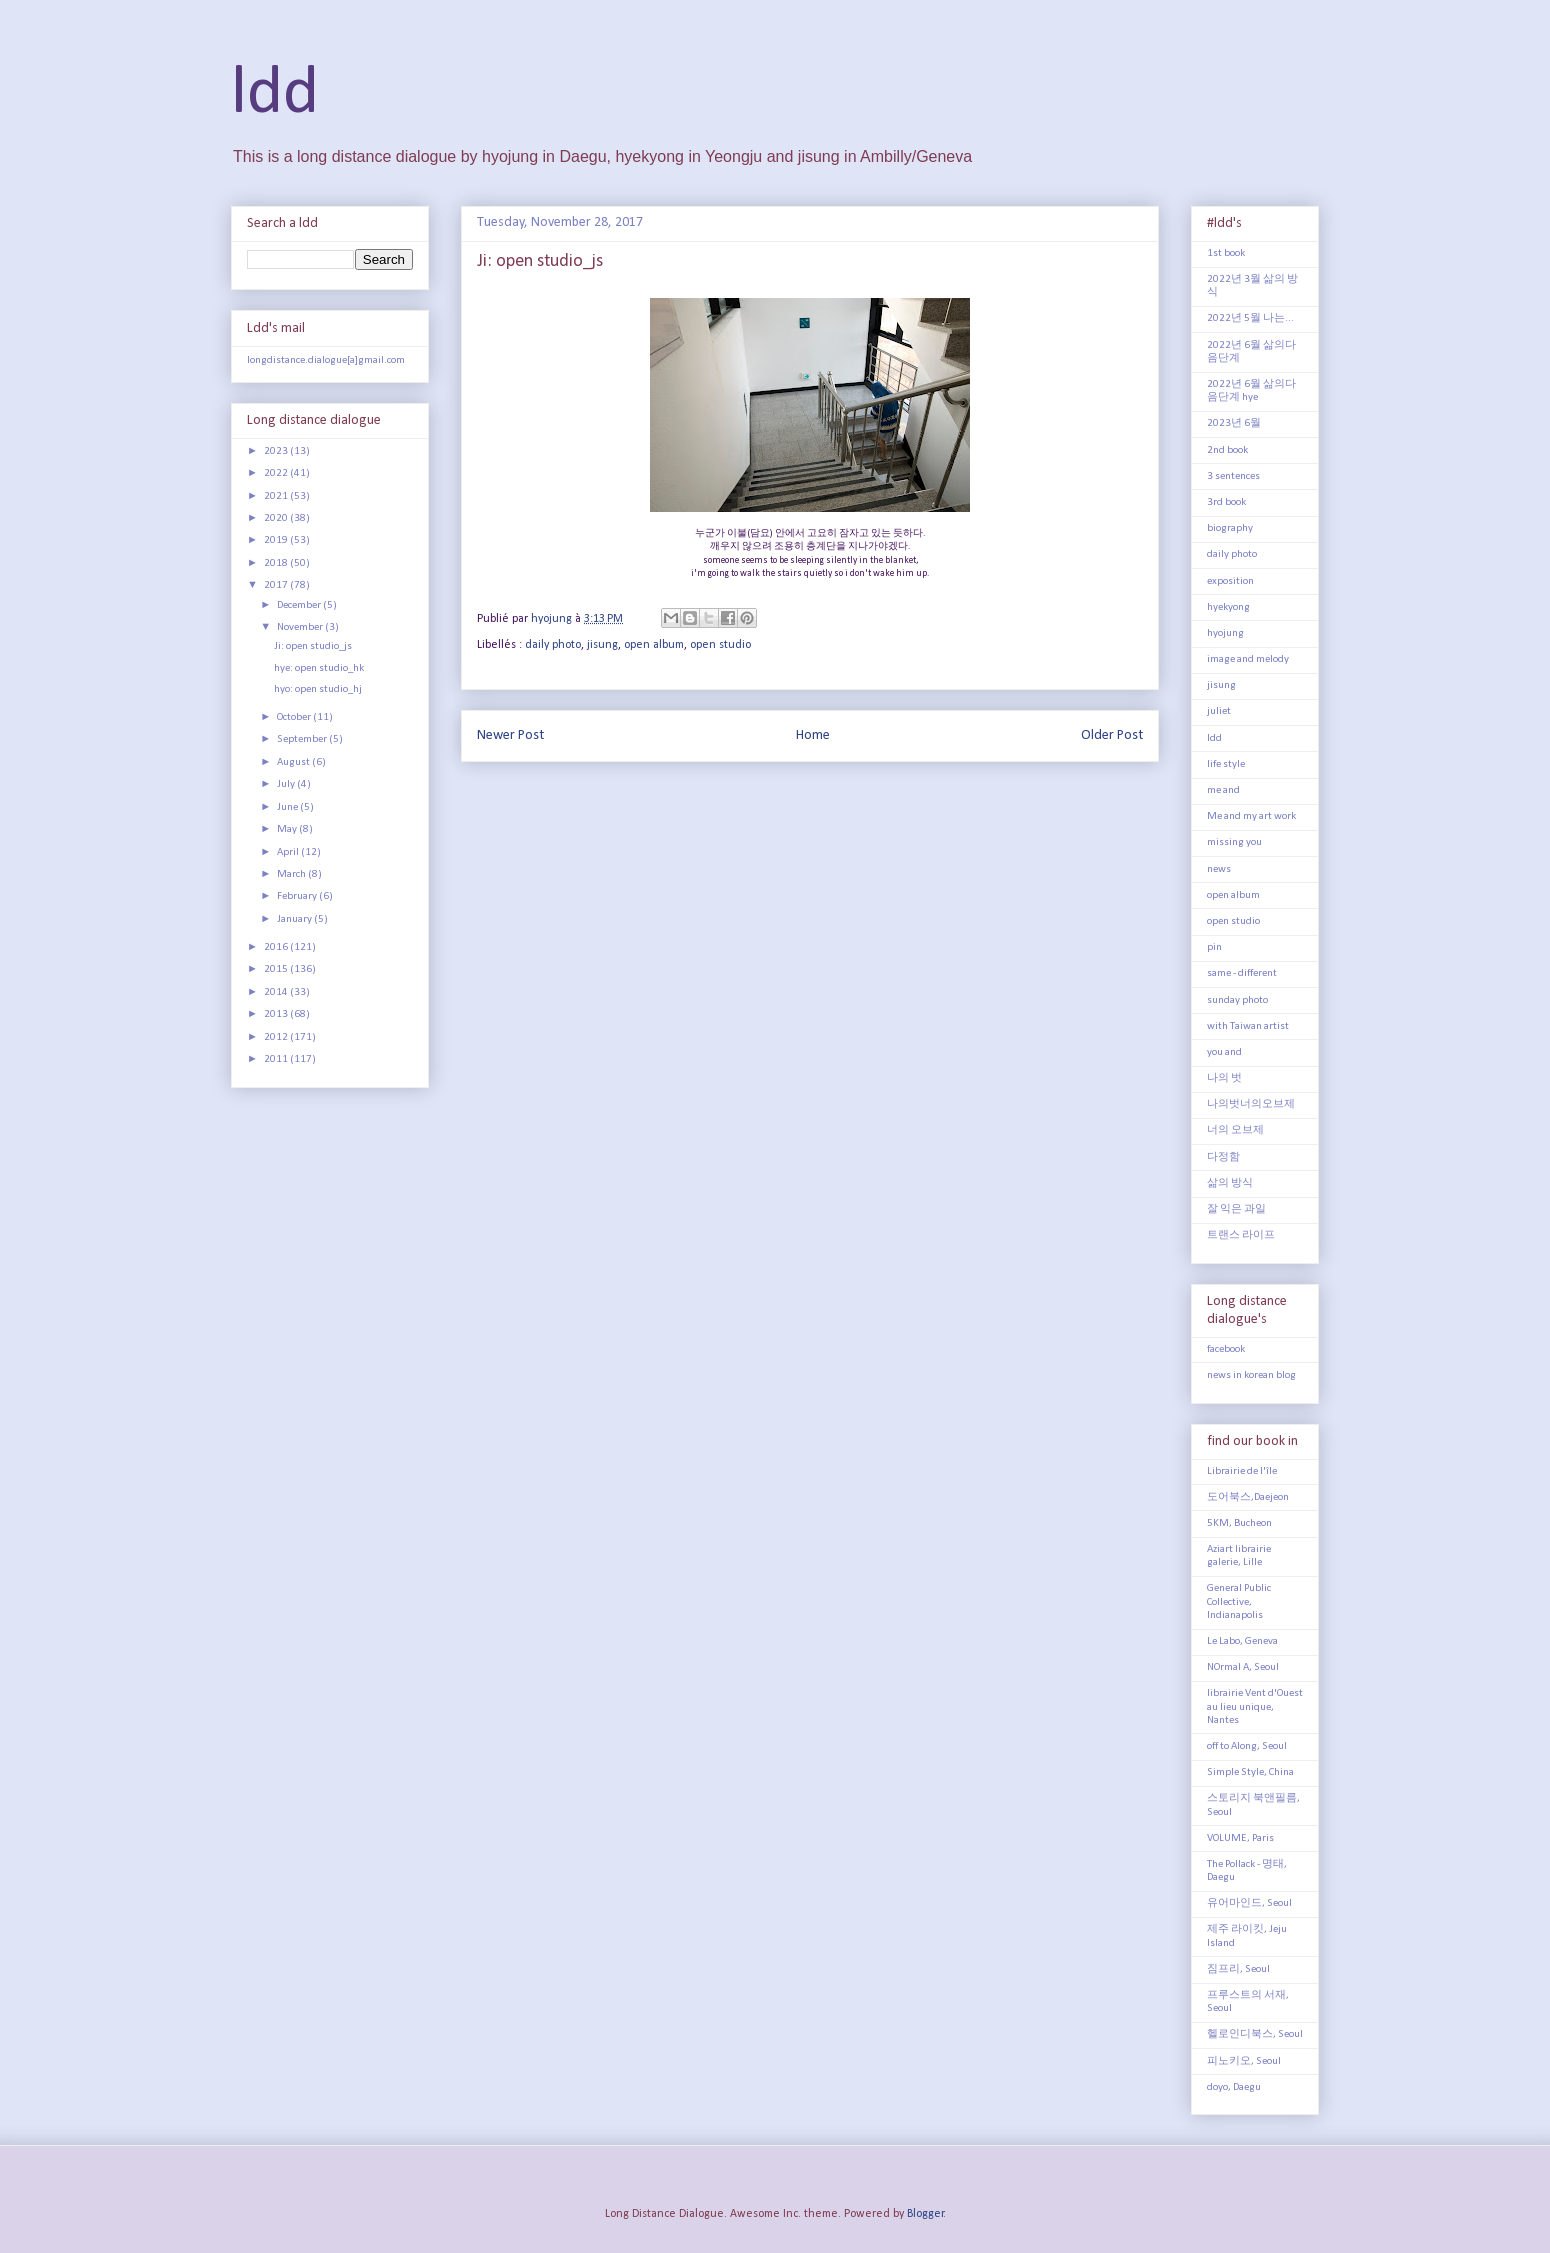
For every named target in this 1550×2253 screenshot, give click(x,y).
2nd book (1227, 450)
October (295, 717)
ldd (275, 94)
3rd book (1226, 502)
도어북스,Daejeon (1248, 1497)
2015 (277, 969)
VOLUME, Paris (1240, 1838)
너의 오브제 (1235, 1130)
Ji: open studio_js (313, 646)
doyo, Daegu (1234, 2087)
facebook (1226, 1349)
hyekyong (1228, 607)
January (295, 919)
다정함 (1223, 1157)
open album (654, 645)
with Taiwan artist (1248, 1026)
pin (1214, 947)
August (294, 762)
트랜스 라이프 (1241, 1235)
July (287, 784)
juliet (1219, 711)
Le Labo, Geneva (1242, 1641)
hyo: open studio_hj (318, 689)
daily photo (553, 645)
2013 (277, 1014)
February (298, 896)
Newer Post (510, 735)
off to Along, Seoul (1247, 1746)
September (303, 739)
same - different (1242, 973)
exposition (1230, 581)
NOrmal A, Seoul (1243, 1667)
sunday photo (1237, 1000)
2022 (277, 473)
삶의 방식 (1230, 1183)
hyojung (1225, 633)
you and (1224, 1052)
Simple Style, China (1250, 1772)
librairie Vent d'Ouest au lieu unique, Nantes (1255, 1706)
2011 (277, 1059)
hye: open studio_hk (319, 668)
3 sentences (1233, 476)
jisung (602, 645)
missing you (1234, 842)
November (301, 627)
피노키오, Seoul (1244, 2061)
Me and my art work (1251, 816)
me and (1223, 790)
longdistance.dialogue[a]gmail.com (326, 360)
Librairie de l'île (1242, 1471)
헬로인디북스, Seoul (1255, 2034)
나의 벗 (1224, 1078)
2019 (277, 540)
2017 (277, 585)
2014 (277, 992)
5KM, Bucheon (1239, 1523)
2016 (277, 947)
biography (1230, 528)
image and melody (1248, 659)
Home (813, 735)
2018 (277, 563)
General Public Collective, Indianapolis (1239, 1601)
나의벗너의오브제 (1251, 1104)
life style (1226, 764)
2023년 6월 (1234, 423)
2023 (277, 451)
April (289, 852)
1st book (1226, 253)
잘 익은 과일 (1236, 1209)
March (292, 874)
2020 (277, 518)
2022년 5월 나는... (1250, 318)
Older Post (1112, 735)
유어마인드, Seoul (1249, 1903)
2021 (277, 496)
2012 (277, 1037)
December (300, 605)
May (288, 829)
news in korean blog (1251, 1375)
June (288, 807)
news (1219, 869)
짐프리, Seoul (1238, 1969)
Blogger (925, 2214)
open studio (720, 645)
